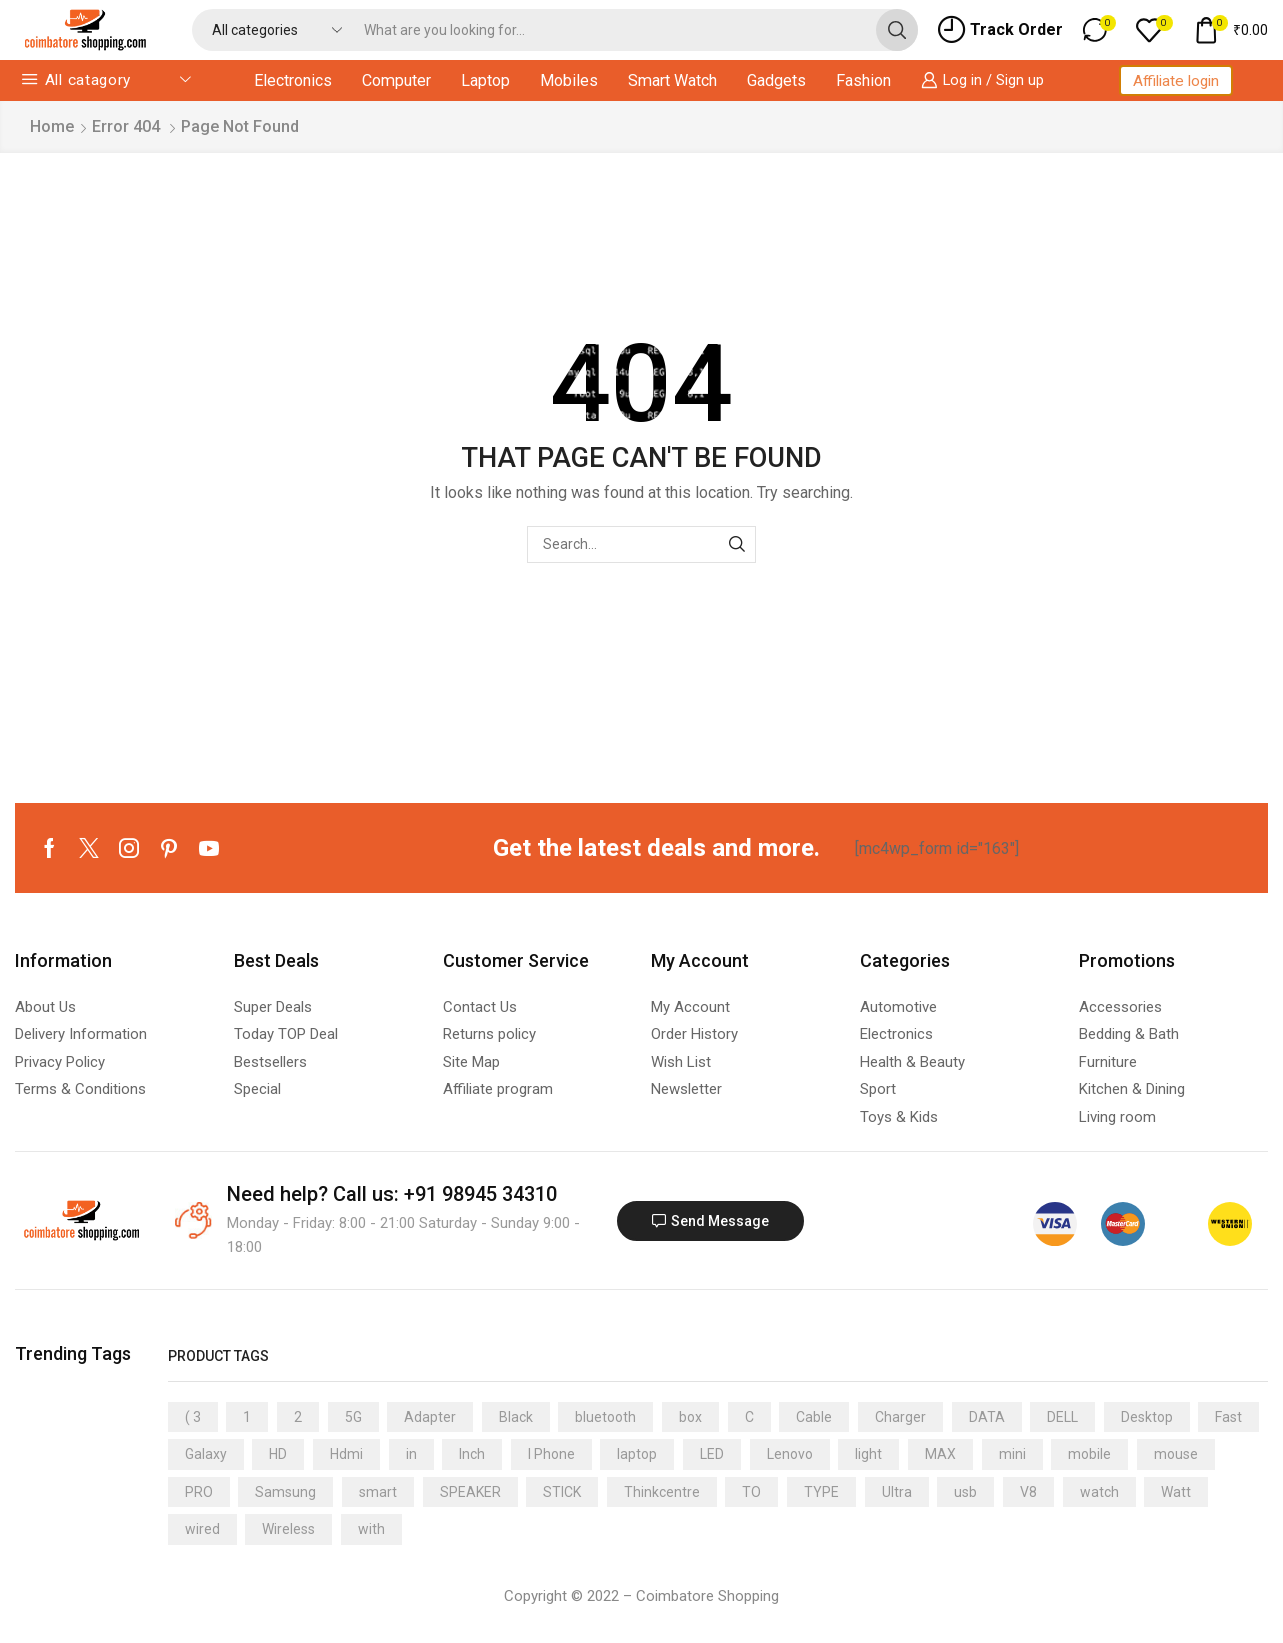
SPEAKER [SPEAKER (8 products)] (470, 1492)
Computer (396, 80)
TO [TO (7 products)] (751, 1492)
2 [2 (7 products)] (298, 1417)
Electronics (293, 80)
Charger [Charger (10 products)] (900, 1417)
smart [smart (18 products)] (378, 1492)
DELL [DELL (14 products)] (1062, 1417)
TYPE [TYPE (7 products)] (821, 1492)
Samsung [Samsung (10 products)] (285, 1492)
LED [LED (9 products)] (712, 1454)
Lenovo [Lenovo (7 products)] (790, 1454)
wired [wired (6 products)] (202, 1529)
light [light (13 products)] (868, 1454)
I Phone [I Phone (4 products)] (551, 1454)
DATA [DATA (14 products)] (987, 1417)
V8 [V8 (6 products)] (1028, 1492)
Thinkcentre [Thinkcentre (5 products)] (662, 1492)
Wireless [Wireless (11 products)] (288, 1529)
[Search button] (897, 30)
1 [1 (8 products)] (247, 1417)
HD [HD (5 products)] (278, 1454)
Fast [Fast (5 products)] (1228, 1417)
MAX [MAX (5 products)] (940, 1454)
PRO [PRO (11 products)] (199, 1492)
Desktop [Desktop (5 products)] (1147, 1417)
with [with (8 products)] (371, 1529)
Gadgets (776, 80)
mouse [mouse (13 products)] (1176, 1454)
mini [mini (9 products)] (1012, 1454)
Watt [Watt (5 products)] (1176, 1492)
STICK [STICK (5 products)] (562, 1492)
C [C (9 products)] (749, 1417)
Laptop (485, 80)
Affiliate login (1176, 81)
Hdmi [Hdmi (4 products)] (346, 1454)
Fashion (863, 80)
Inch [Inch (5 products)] (472, 1454)
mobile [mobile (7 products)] (1089, 1454)
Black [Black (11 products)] (516, 1417)
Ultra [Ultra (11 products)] (897, 1492)
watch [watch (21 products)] (1099, 1492)
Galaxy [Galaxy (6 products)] (206, 1454)
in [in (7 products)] (411, 1454)
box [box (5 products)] (690, 1417)
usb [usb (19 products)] (965, 1492)
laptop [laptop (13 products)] (637, 1454)
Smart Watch (672, 80)
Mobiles (569, 80)
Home (52, 126)
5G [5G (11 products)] (353, 1417)
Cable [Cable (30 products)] (814, 1417)
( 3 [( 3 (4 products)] (193, 1417)
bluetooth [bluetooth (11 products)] (605, 1417)
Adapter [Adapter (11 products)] (430, 1417)
